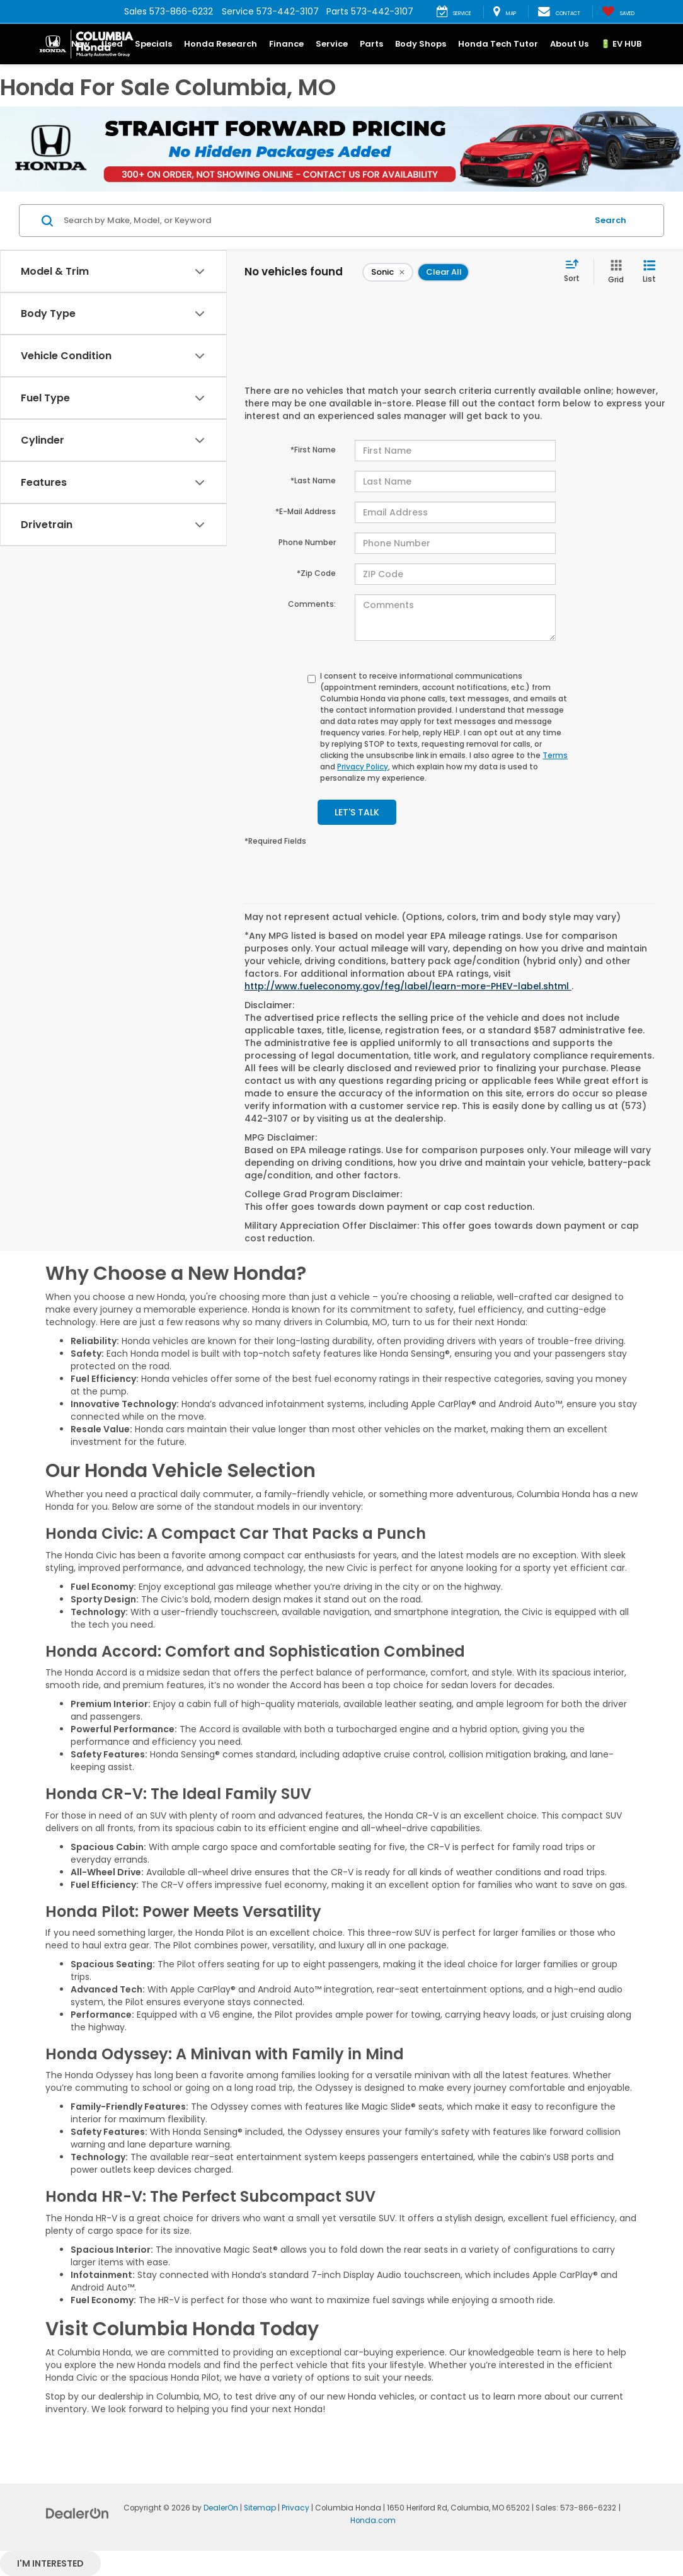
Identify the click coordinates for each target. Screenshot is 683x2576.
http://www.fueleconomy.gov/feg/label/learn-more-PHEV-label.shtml (407, 986)
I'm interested (50, 2563)
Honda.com (373, 2521)
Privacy (295, 2508)
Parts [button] (371, 44)
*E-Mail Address (305, 511)
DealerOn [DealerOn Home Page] (221, 2508)
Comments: (312, 604)
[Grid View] (613, 272)
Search (610, 220)
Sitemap (260, 2508)
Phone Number (307, 542)
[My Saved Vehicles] (618, 12)
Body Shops (420, 44)
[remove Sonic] (387, 272)
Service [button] (332, 44)
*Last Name (313, 480)
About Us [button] (569, 44)
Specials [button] (153, 44)
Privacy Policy (362, 766)
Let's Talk (357, 812)
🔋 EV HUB (620, 44)
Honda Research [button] (220, 44)
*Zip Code (316, 573)
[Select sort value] (576, 271)
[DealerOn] (77, 2513)
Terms (555, 755)
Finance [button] (286, 44)
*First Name (313, 449)
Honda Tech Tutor (498, 44)
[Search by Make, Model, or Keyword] (323, 220)
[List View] (649, 272)
